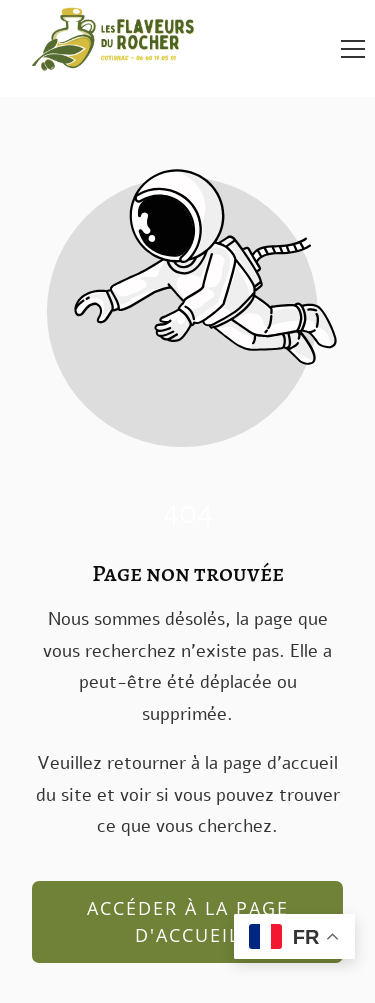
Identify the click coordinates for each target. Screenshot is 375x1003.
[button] (353, 49)
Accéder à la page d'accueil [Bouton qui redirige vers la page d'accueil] (188, 921)
